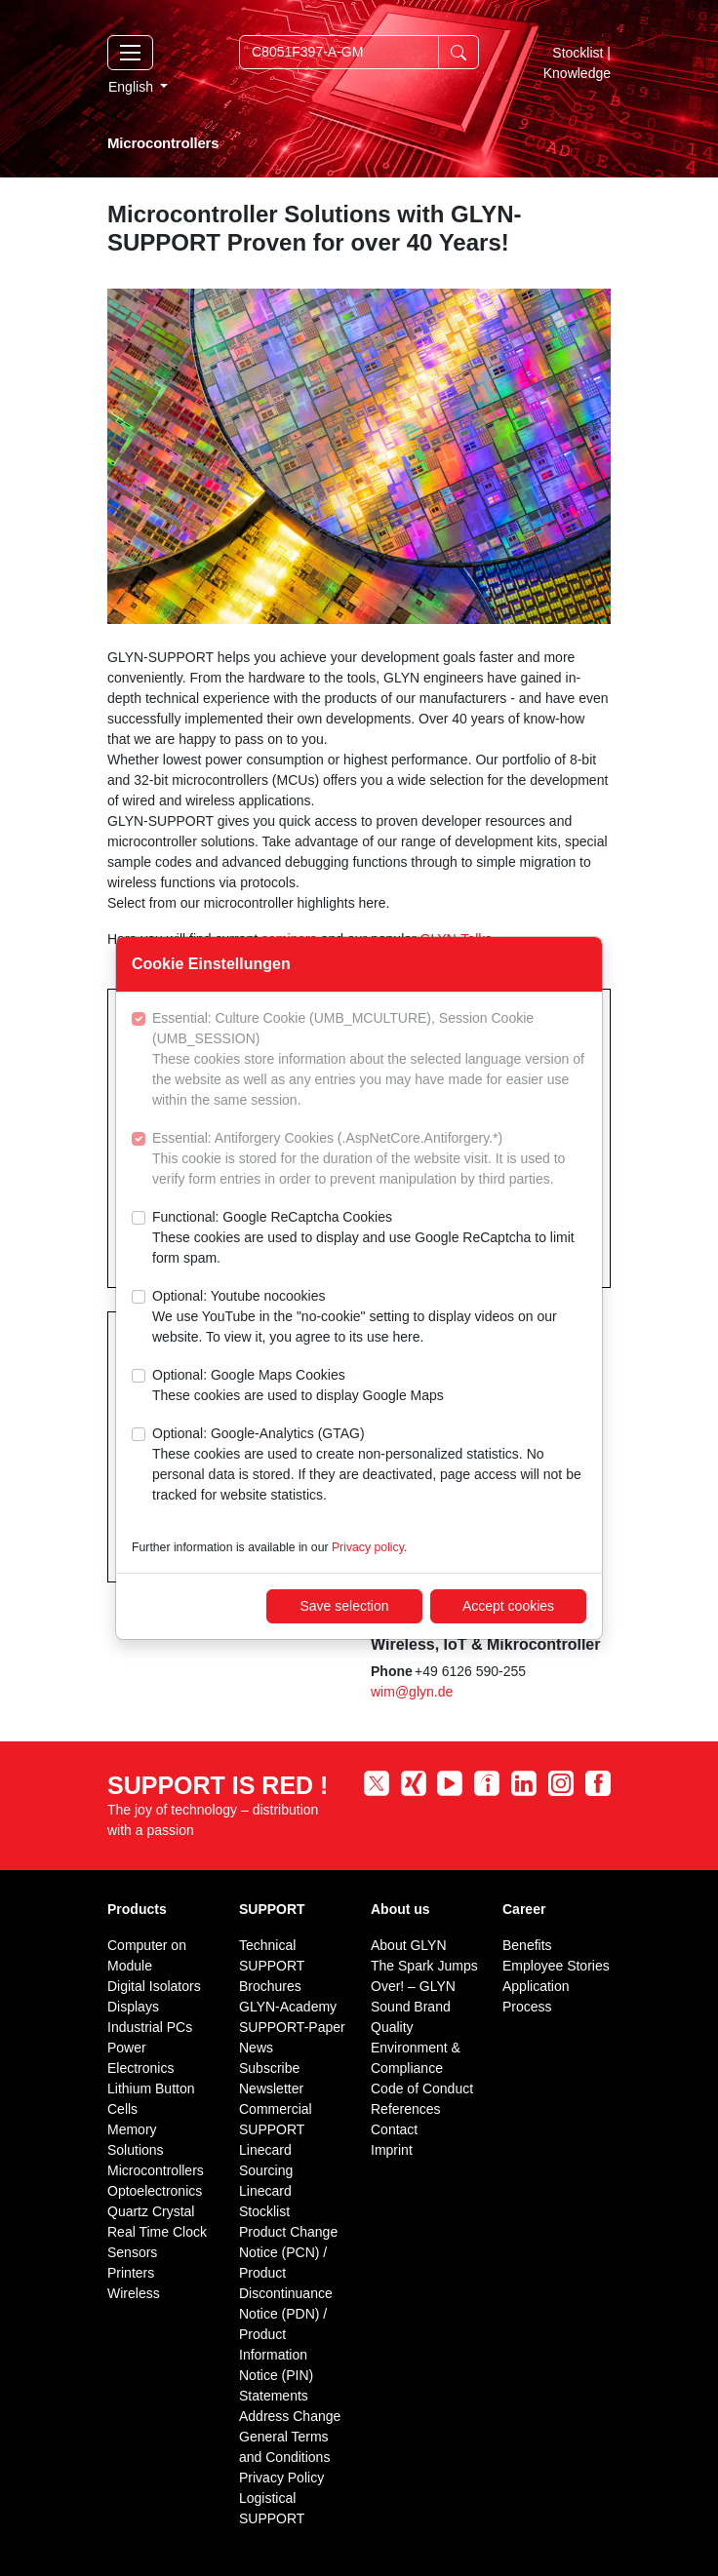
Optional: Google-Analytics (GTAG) (369, 1465)
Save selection (343, 1606)
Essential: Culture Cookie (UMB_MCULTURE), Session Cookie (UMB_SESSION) (369, 1060)
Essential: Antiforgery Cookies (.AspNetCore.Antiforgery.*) (369, 1160)
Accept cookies (508, 1606)
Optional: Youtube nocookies (369, 1317)
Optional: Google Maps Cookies (298, 1386)
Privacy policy (368, 1547)
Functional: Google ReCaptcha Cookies (369, 1238)
